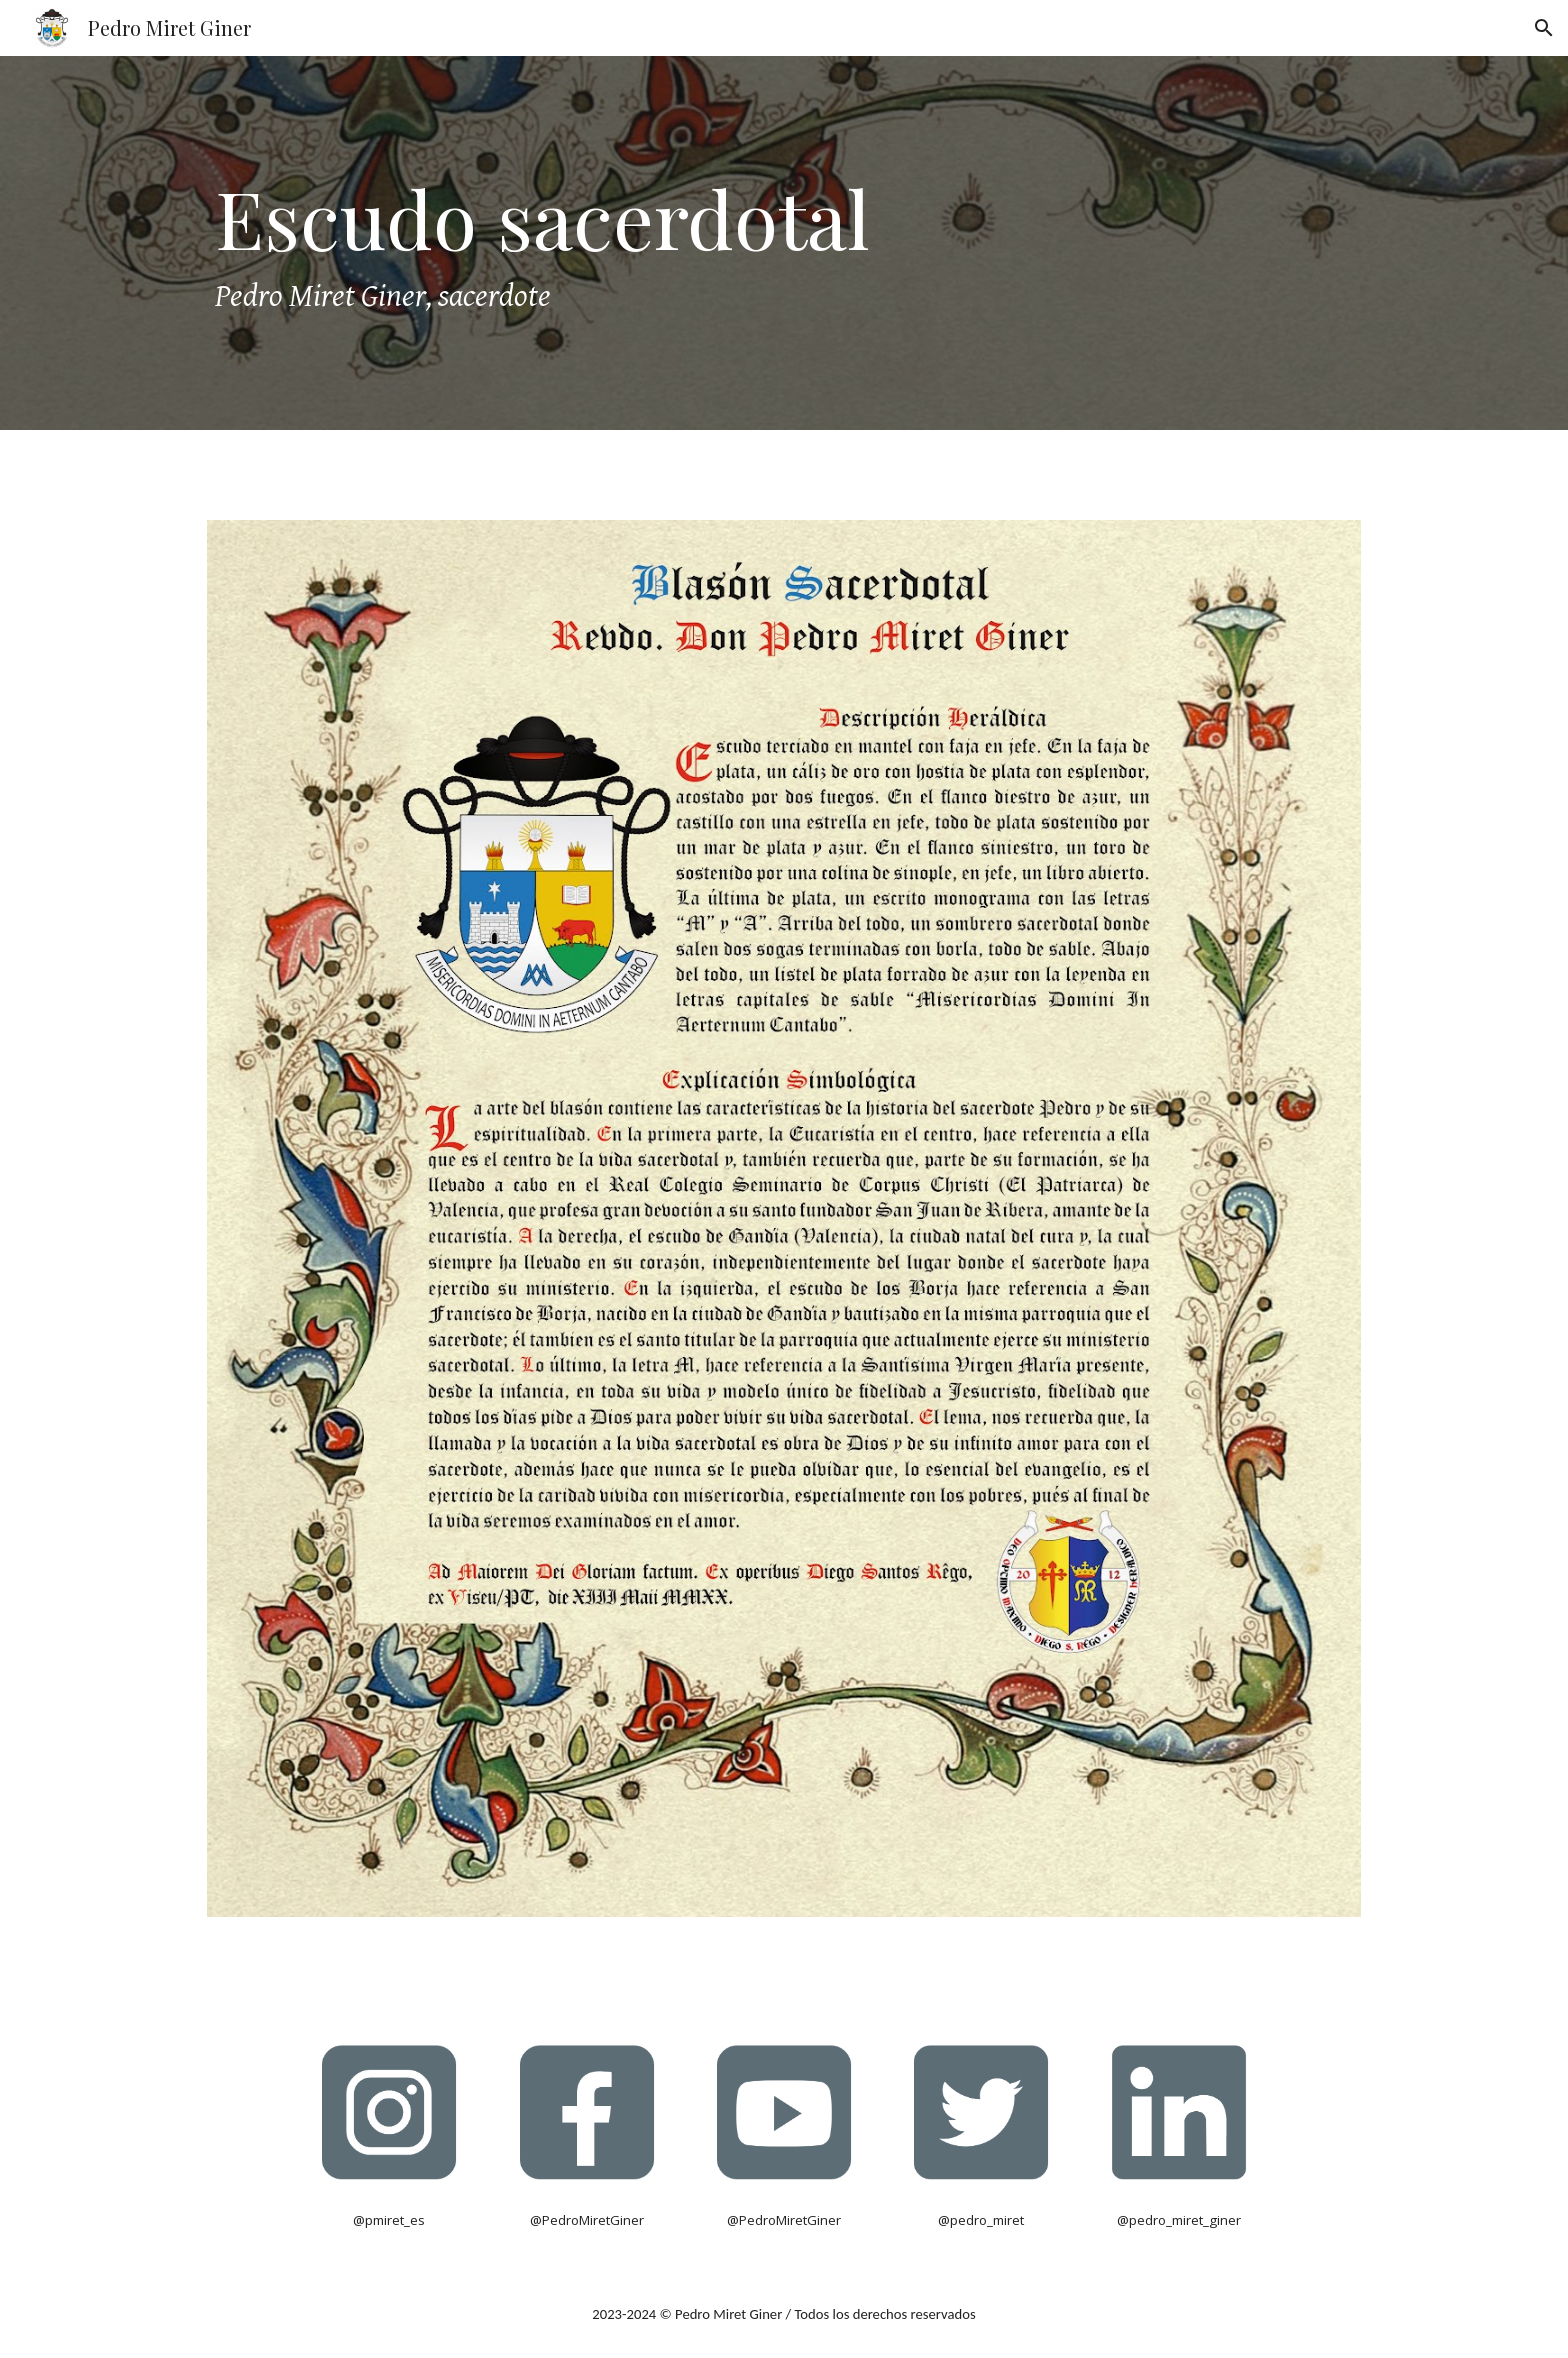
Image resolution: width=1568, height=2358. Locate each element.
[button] (1544, 28)
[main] (784, 243)
